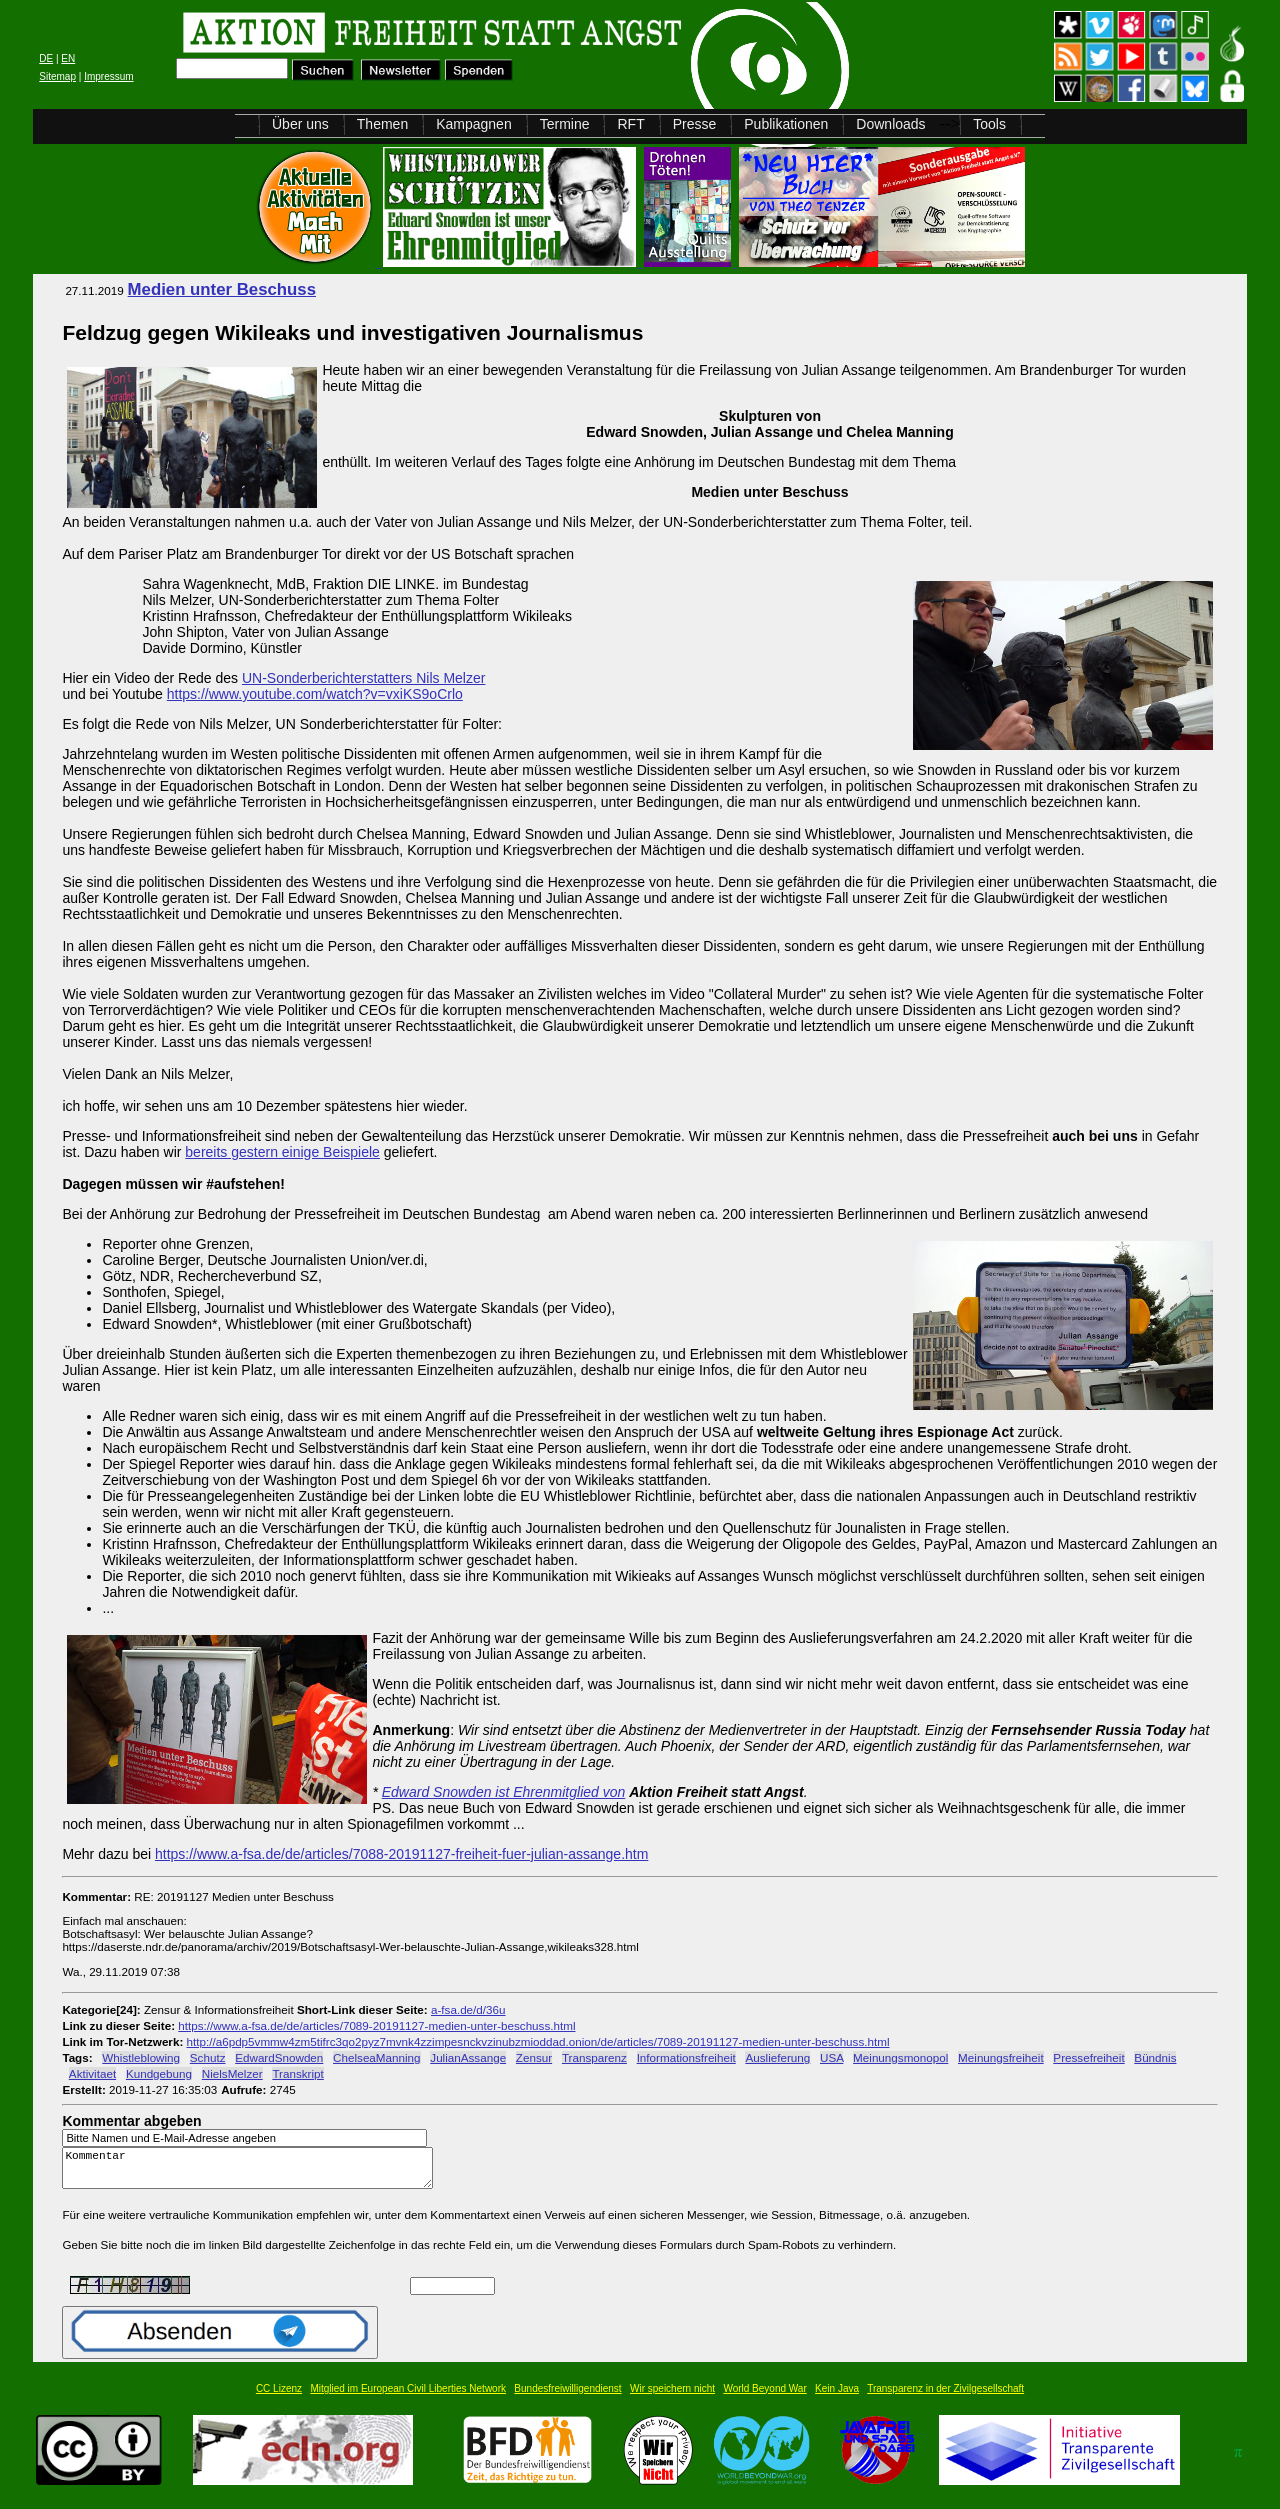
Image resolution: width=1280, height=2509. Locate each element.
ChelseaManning (376, 2057)
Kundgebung (159, 2073)
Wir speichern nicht (672, 2397)
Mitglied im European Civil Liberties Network (408, 2397)
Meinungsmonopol (900, 2057)
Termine (565, 124)
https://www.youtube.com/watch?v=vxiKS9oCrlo (315, 694)
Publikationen (786, 124)
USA (831, 2057)
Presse (695, 124)
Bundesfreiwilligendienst (567, 2397)
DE (46, 58)
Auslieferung (777, 2057)
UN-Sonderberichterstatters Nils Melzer (364, 678)
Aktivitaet (92, 2073)
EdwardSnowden (279, 2057)
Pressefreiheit (1088, 2057)
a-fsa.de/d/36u (468, 2009)
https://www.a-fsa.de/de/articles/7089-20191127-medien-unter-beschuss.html (376, 2025)
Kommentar (253, 2172)
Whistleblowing (141, 2057)
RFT (630, 124)
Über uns (300, 124)
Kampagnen (474, 124)
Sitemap (57, 76)
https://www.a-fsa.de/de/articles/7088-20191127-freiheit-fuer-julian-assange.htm (401, 1854)
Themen (382, 124)
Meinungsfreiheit (1001, 2057)
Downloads (890, 124)
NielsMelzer (232, 2073)
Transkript (297, 2073)
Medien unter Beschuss (222, 289)
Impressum (108, 76)
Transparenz (594, 2057)
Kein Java (837, 2397)
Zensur (534, 2057)
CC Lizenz (279, 2397)
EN (68, 58)
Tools (989, 124)
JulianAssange (468, 2057)
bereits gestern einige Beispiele (282, 1152)
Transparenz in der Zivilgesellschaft (945, 2397)
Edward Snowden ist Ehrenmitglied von (504, 1792)
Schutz (208, 2057)
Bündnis (1155, 2057)
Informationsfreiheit (686, 2057)
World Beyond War (764, 2397)
